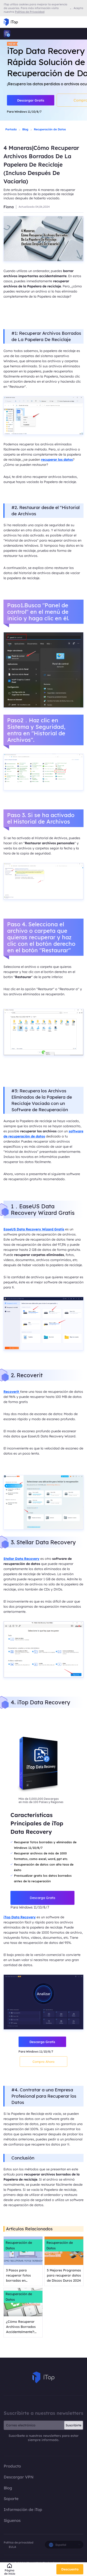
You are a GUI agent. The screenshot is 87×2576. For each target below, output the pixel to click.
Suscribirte (73, 2425)
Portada (11, 129)
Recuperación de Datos (50, 129)
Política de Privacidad (30, 11)
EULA (12, 2547)
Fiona (8, 207)
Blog (25, 129)
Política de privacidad (18, 2542)
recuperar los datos (57, 459)
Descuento (70, 2569)
